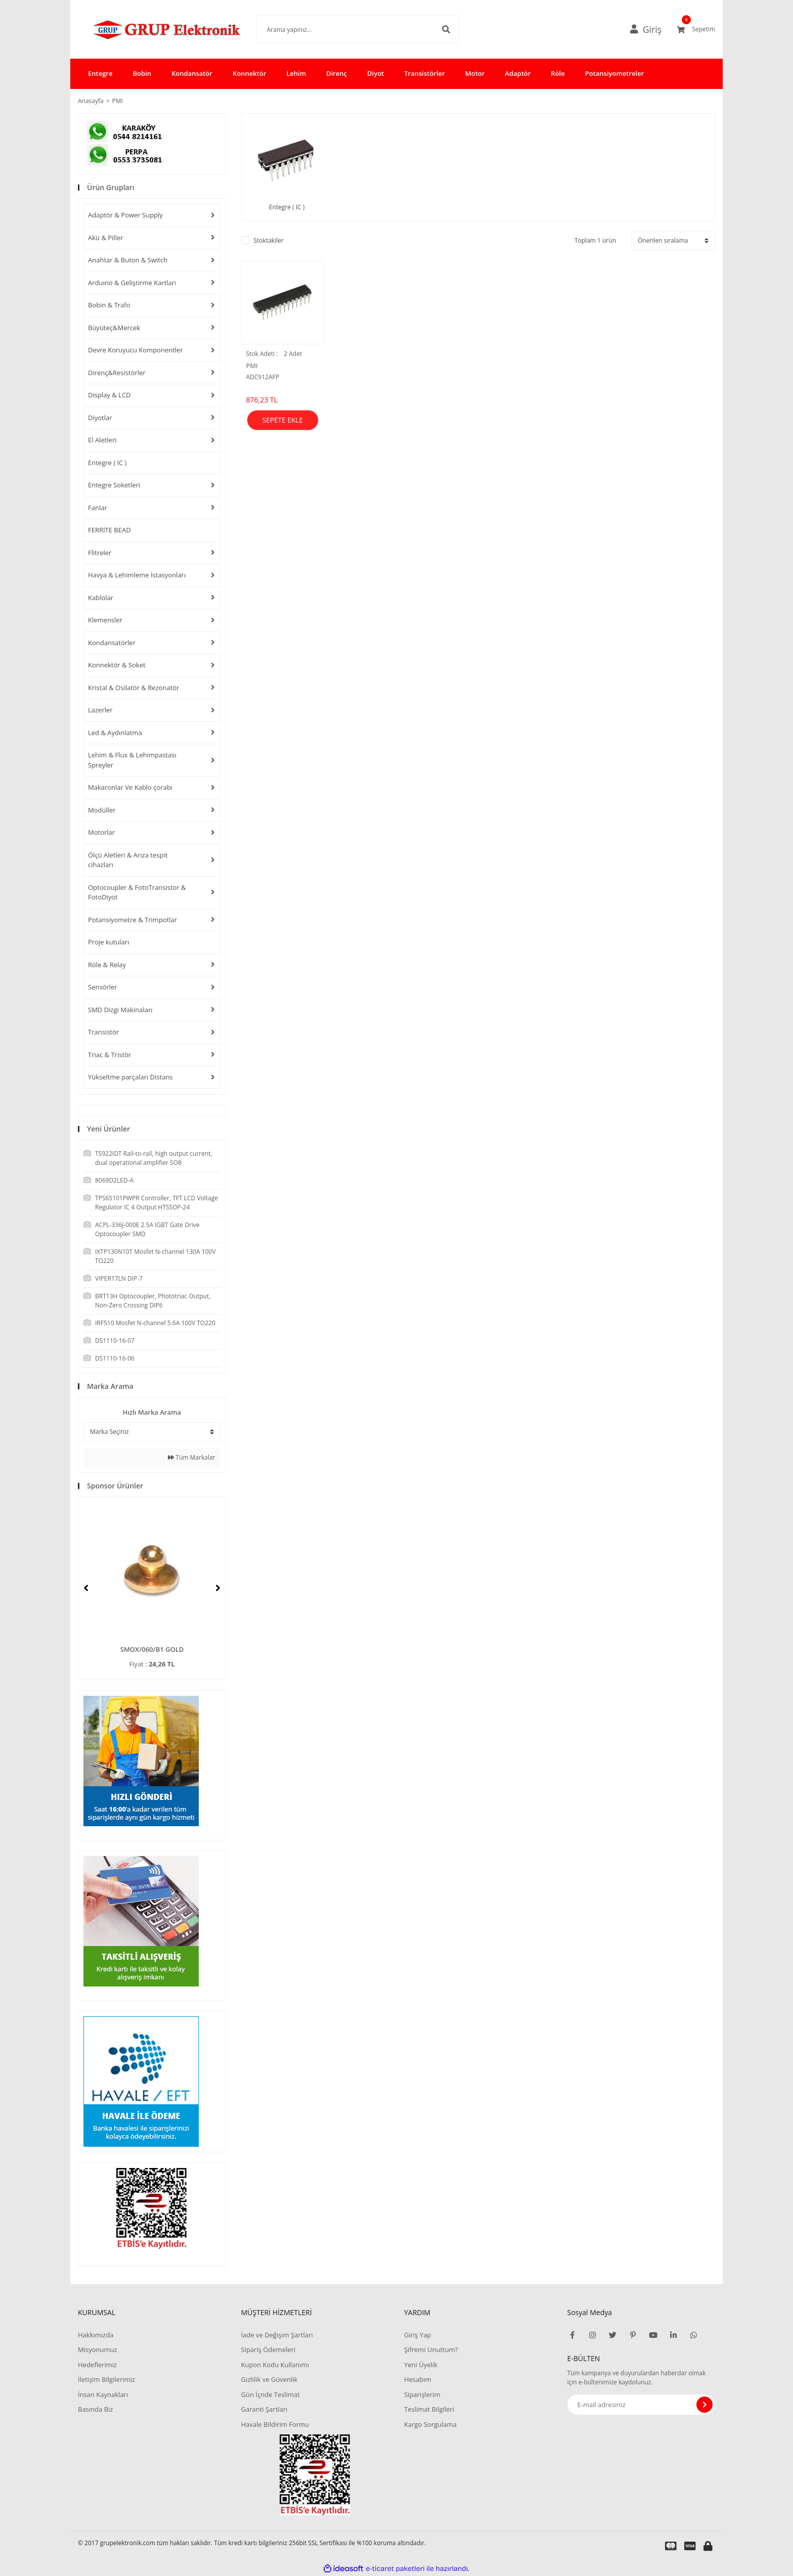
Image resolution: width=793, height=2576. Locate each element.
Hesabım (417, 2379)
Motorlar (101, 832)
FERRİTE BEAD (109, 529)
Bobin (142, 73)
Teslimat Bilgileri (429, 2409)
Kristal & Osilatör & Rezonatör (133, 687)
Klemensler (105, 619)
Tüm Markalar (191, 1457)
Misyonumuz (97, 2349)
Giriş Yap (417, 2334)
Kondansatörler (112, 642)
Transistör (103, 1031)
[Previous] (86, 1588)
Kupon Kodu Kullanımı (275, 2364)
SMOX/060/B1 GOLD (152, 1649)
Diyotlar (100, 417)
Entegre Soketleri (114, 484)
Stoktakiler (269, 240)
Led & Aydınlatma (115, 732)
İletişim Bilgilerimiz (106, 2379)
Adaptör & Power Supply (125, 214)
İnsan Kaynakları (103, 2394)
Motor (475, 73)
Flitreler (99, 552)
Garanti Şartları (264, 2409)
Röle (557, 73)
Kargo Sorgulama (430, 2424)
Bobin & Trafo (109, 304)
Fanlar (97, 507)
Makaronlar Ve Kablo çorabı (130, 787)
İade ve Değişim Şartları (277, 2334)
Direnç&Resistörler (117, 372)
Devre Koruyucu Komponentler (135, 349)
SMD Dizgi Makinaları (120, 1009)
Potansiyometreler (614, 73)
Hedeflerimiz (97, 2364)
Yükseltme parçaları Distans (130, 1076)
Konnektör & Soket (117, 664)
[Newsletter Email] (641, 2404)
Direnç (336, 73)
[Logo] (152, 29)
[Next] (218, 1588)
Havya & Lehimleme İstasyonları (137, 574)
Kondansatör (191, 73)
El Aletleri (102, 439)
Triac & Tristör (109, 1054)
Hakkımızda (95, 2334)
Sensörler (102, 986)
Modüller (102, 810)
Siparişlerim (422, 2394)
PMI (117, 101)
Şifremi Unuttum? (431, 2349)
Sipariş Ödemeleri (268, 2349)
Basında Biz (95, 2409)
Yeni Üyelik (420, 2364)
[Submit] (704, 2405)
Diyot (375, 73)
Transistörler (424, 73)
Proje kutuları (108, 941)
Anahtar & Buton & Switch (127, 259)
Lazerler (100, 709)
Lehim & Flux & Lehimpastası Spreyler (132, 760)
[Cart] (696, 29)
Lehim (296, 73)
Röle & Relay (107, 964)
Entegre (100, 73)
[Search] (342, 29)
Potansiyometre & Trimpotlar (132, 919)
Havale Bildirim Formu (275, 2424)
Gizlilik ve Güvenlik (269, 2379)
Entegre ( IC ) (107, 462)
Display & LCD (109, 394)
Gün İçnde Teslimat (270, 2394)
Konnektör (249, 73)
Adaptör (518, 73)
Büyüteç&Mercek (114, 327)
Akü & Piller (105, 237)
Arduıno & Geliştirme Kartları (132, 282)
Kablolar (100, 597)
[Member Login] (650, 29)
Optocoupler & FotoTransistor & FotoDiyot (137, 892)
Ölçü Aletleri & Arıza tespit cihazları (127, 860)
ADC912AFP (262, 377)
